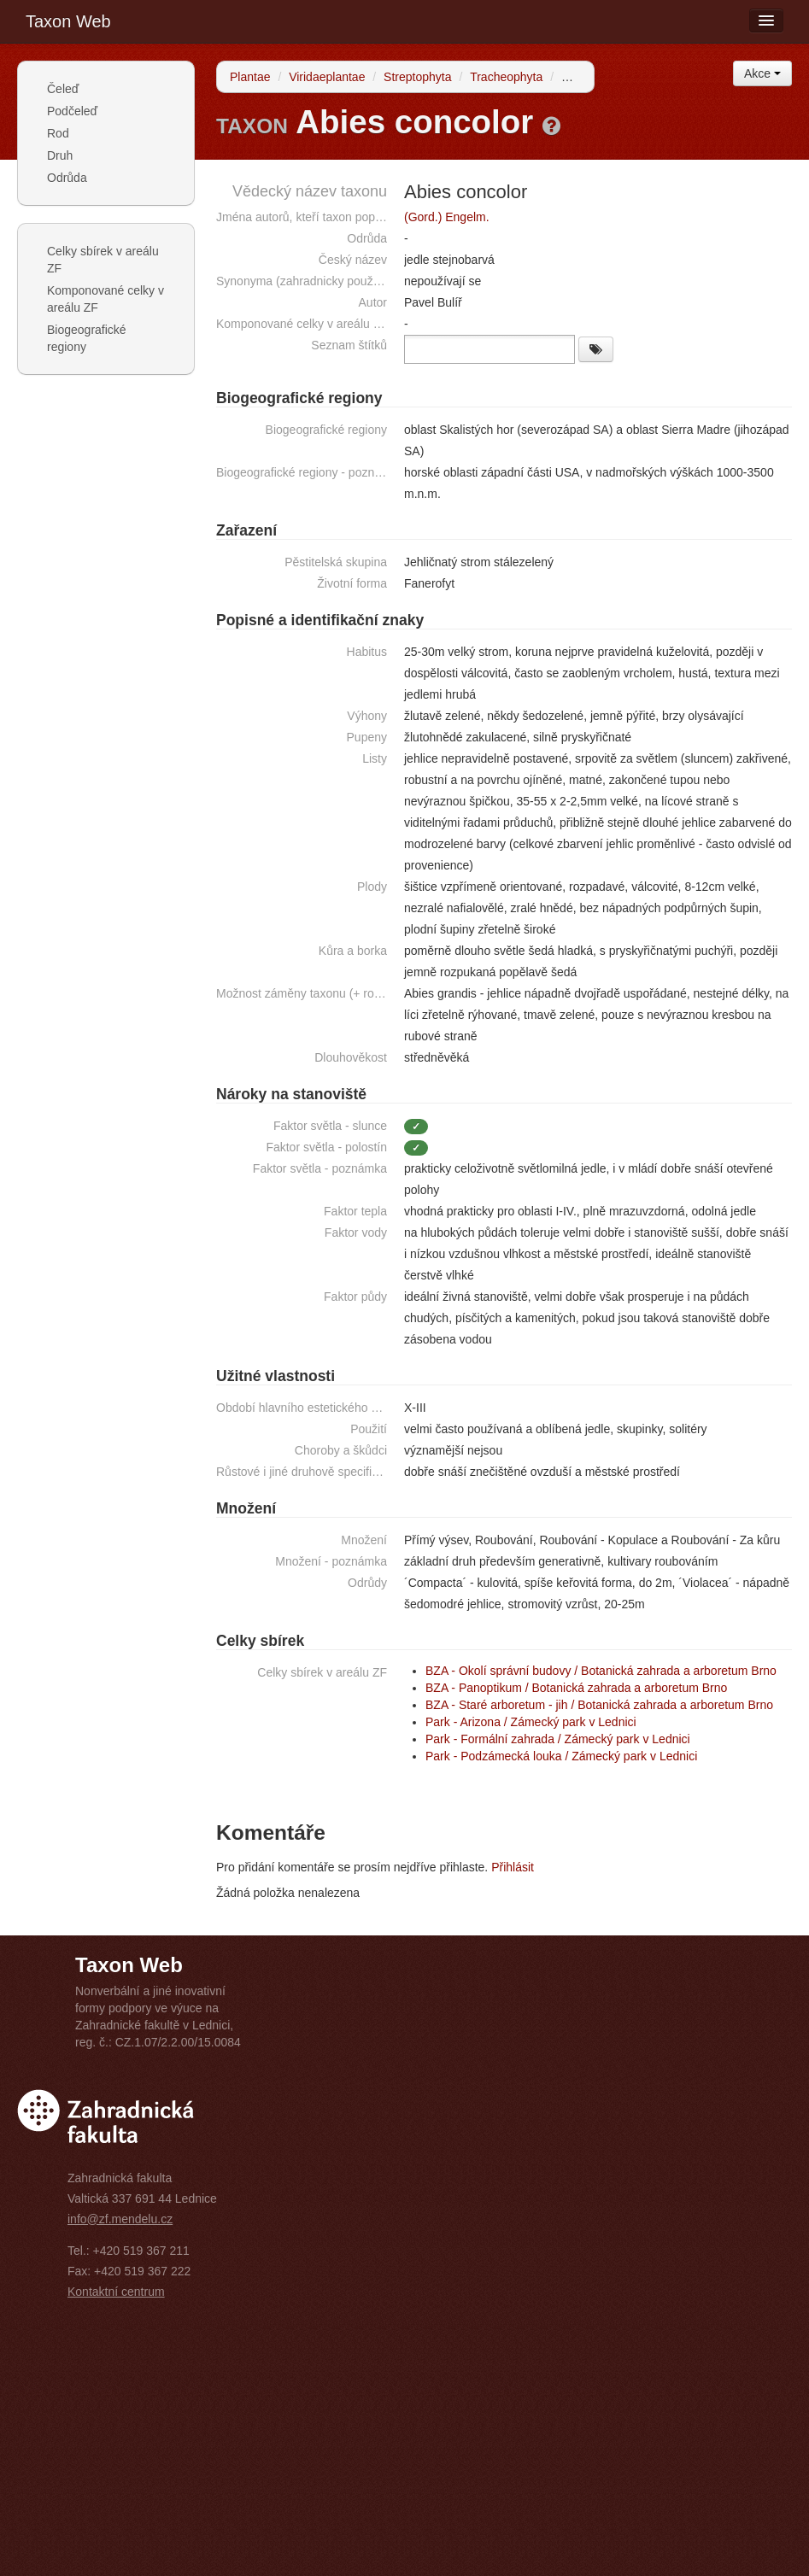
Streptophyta (417, 77)
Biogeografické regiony (86, 338)
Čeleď (63, 89)
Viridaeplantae (327, 77)
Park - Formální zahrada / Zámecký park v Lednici (557, 1739)
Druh (60, 155)
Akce (762, 73)
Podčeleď (72, 111)
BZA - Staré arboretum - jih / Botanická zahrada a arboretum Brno (599, 1705)
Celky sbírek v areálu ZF (103, 259)
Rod (58, 133)
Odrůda (67, 177)
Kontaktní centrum (116, 2291)
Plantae (250, 77)
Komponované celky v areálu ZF (105, 299)
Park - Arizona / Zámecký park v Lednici (530, 1722)
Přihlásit (512, 1867)
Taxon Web (68, 21)
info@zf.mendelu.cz (120, 2219)
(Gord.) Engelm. (447, 217)
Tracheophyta (506, 77)
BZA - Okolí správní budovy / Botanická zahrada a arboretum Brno (601, 1670)
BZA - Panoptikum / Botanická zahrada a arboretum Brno (576, 1688)
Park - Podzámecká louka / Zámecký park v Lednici (561, 1756)
